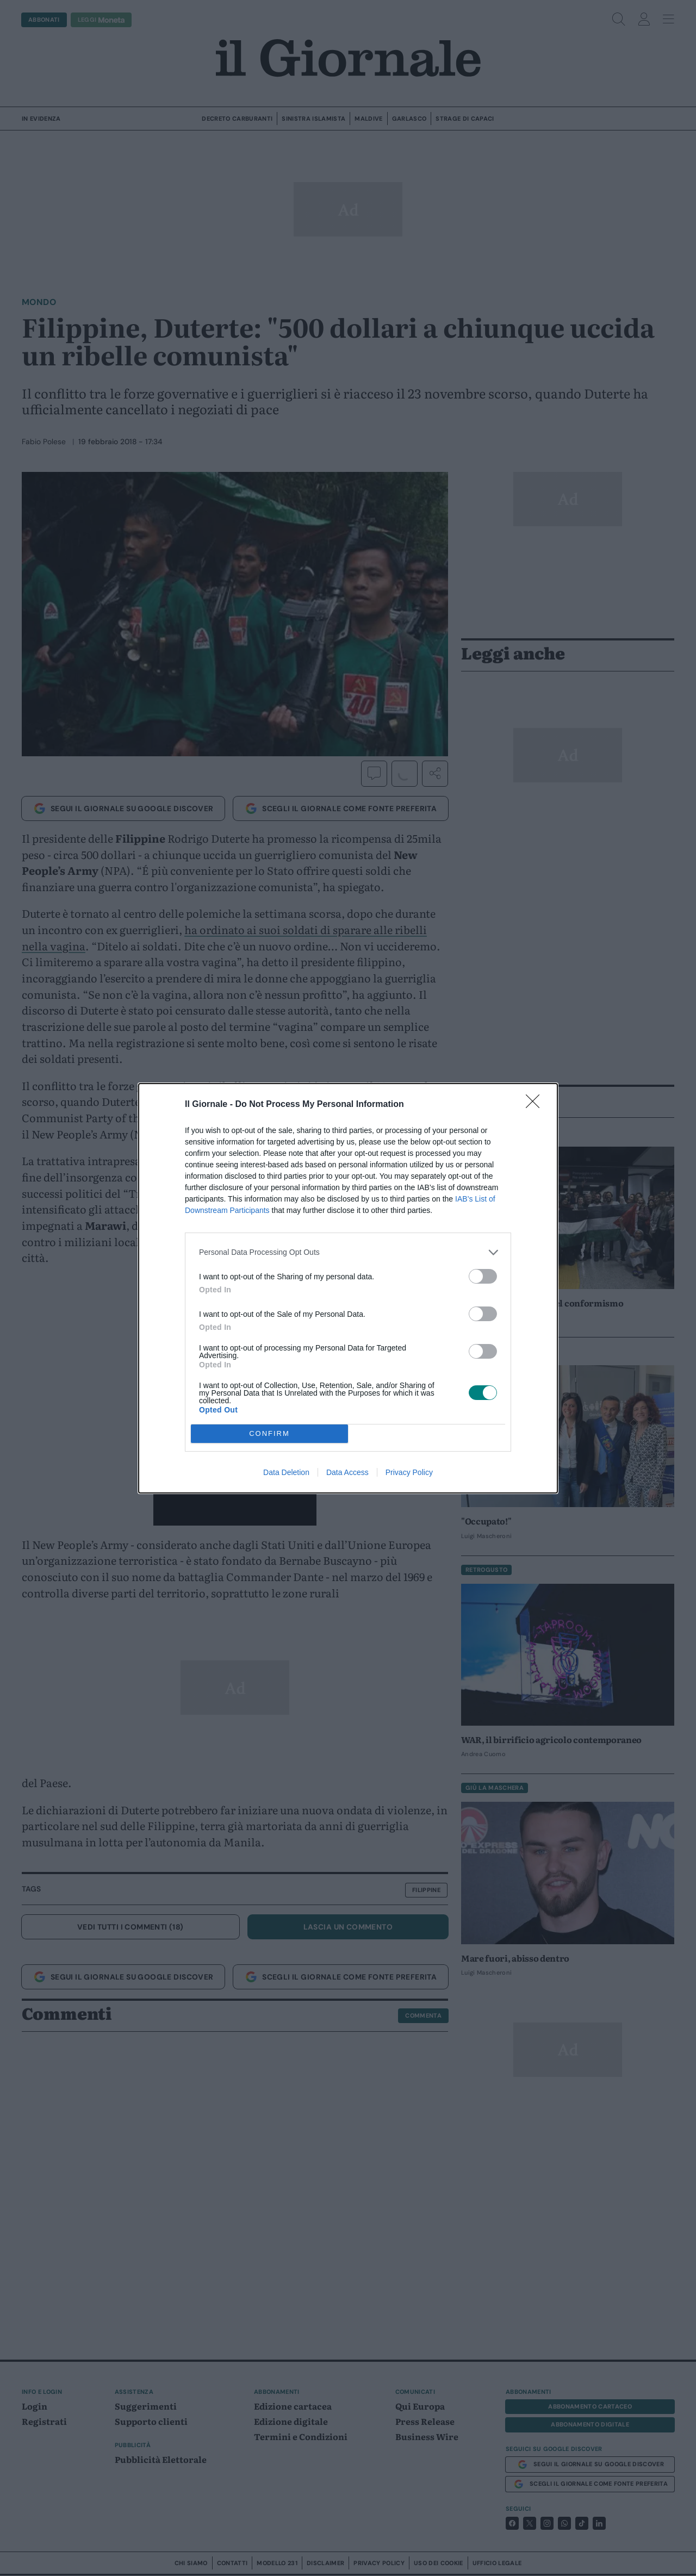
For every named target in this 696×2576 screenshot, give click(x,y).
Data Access (347, 1472)
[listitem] (348, 1252)
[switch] (483, 1276)
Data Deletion (286, 1472)
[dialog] (348, 1288)
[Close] (536, 1104)
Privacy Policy (409, 1472)
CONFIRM (269, 1433)
